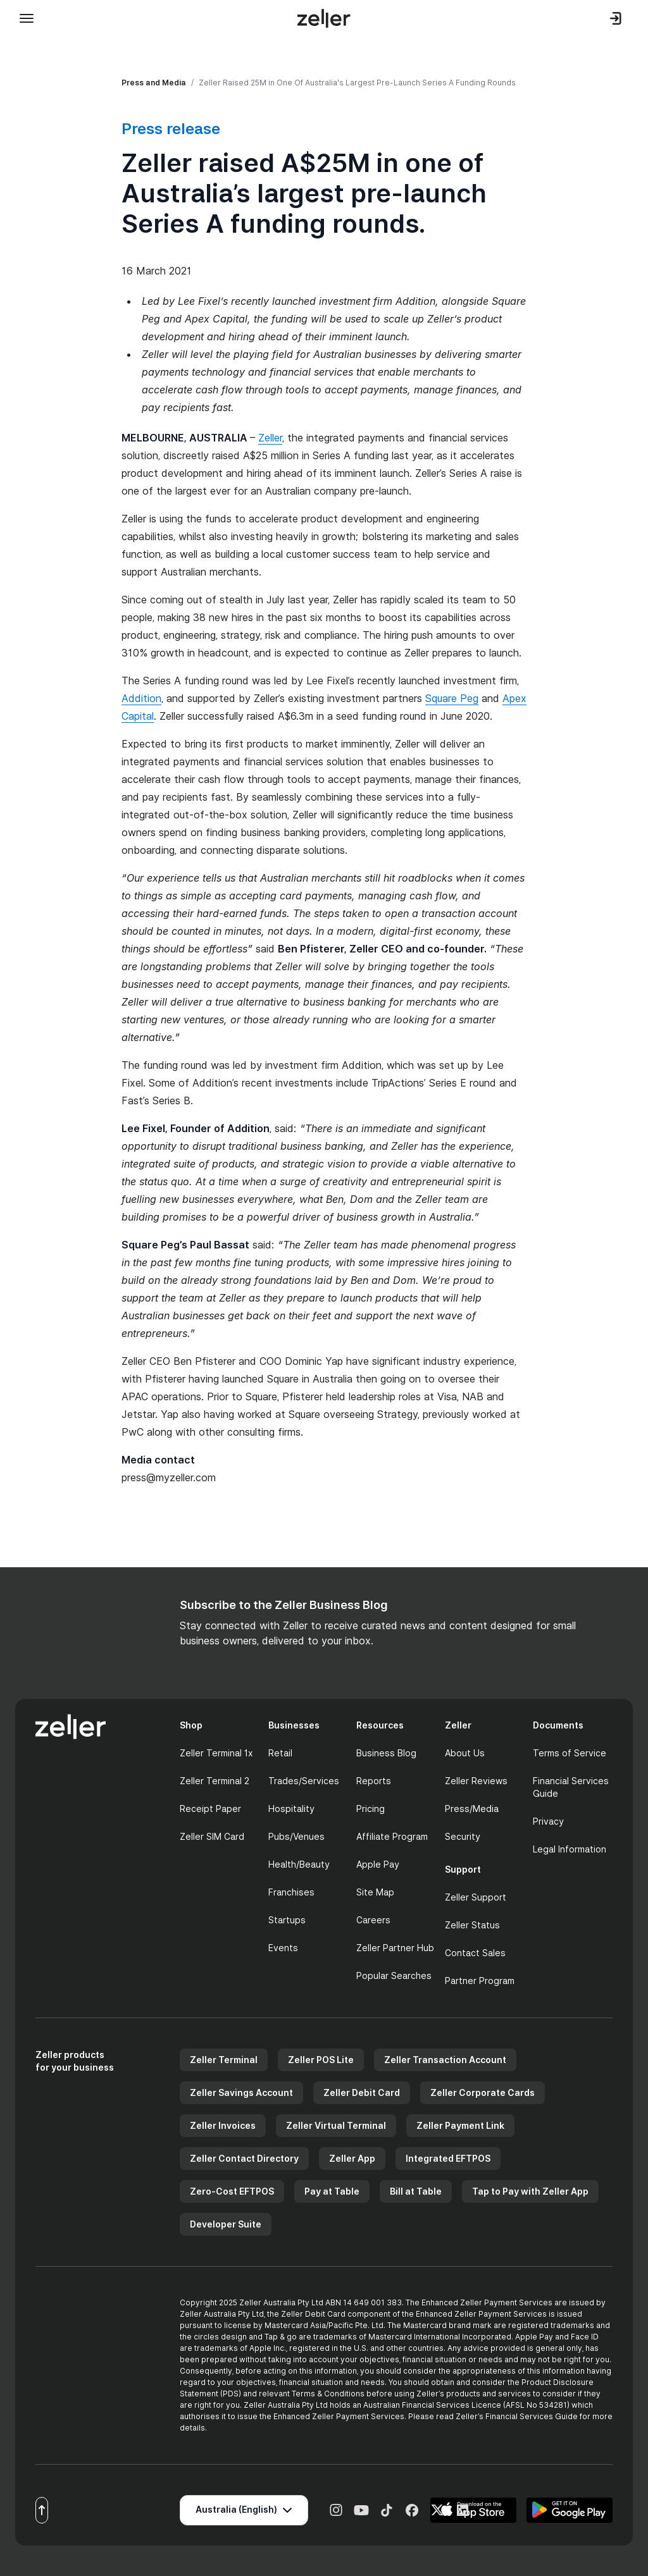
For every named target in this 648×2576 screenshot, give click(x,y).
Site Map (375, 1892)
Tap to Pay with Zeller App (530, 2191)
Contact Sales (475, 1952)
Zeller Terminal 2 (214, 1780)
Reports (373, 1780)
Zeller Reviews (476, 1780)
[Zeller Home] (323, 18)
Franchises (291, 1892)
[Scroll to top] (41, 2510)
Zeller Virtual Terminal (336, 2125)
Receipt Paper (210, 1808)
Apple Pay (377, 1864)
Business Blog (386, 1752)
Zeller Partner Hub (395, 1947)
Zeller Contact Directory (244, 2158)
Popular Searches (394, 1975)
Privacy (548, 1821)
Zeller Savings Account (241, 2092)
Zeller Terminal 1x (216, 1752)
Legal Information (569, 1849)
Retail (280, 1752)
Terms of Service (569, 1752)
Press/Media (472, 1808)
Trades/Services (303, 1780)
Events (283, 1947)
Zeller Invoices (223, 2125)
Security (462, 1836)
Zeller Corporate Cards (482, 2092)
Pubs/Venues (296, 1836)
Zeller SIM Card (212, 1836)
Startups (287, 1919)
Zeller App (352, 2158)
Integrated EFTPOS (448, 2158)
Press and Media (154, 82)
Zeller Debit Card (361, 2092)
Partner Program (479, 1980)
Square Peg (451, 698)
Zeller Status (472, 1925)
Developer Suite (225, 2224)
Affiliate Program (392, 1836)
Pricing (370, 1808)
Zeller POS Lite (321, 2059)
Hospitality (291, 1808)
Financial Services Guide (571, 1787)
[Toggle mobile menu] (26, 18)
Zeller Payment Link (460, 2125)
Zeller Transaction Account (445, 2059)
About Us (465, 1752)
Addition (141, 698)
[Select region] (244, 2510)
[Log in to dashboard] (616, 18)
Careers (373, 1919)
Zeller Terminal (224, 2059)
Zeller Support (475, 1897)
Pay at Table (331, 2191)
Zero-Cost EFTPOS (232, 2191)
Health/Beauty (299, 1864)
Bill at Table (416, 2191)
